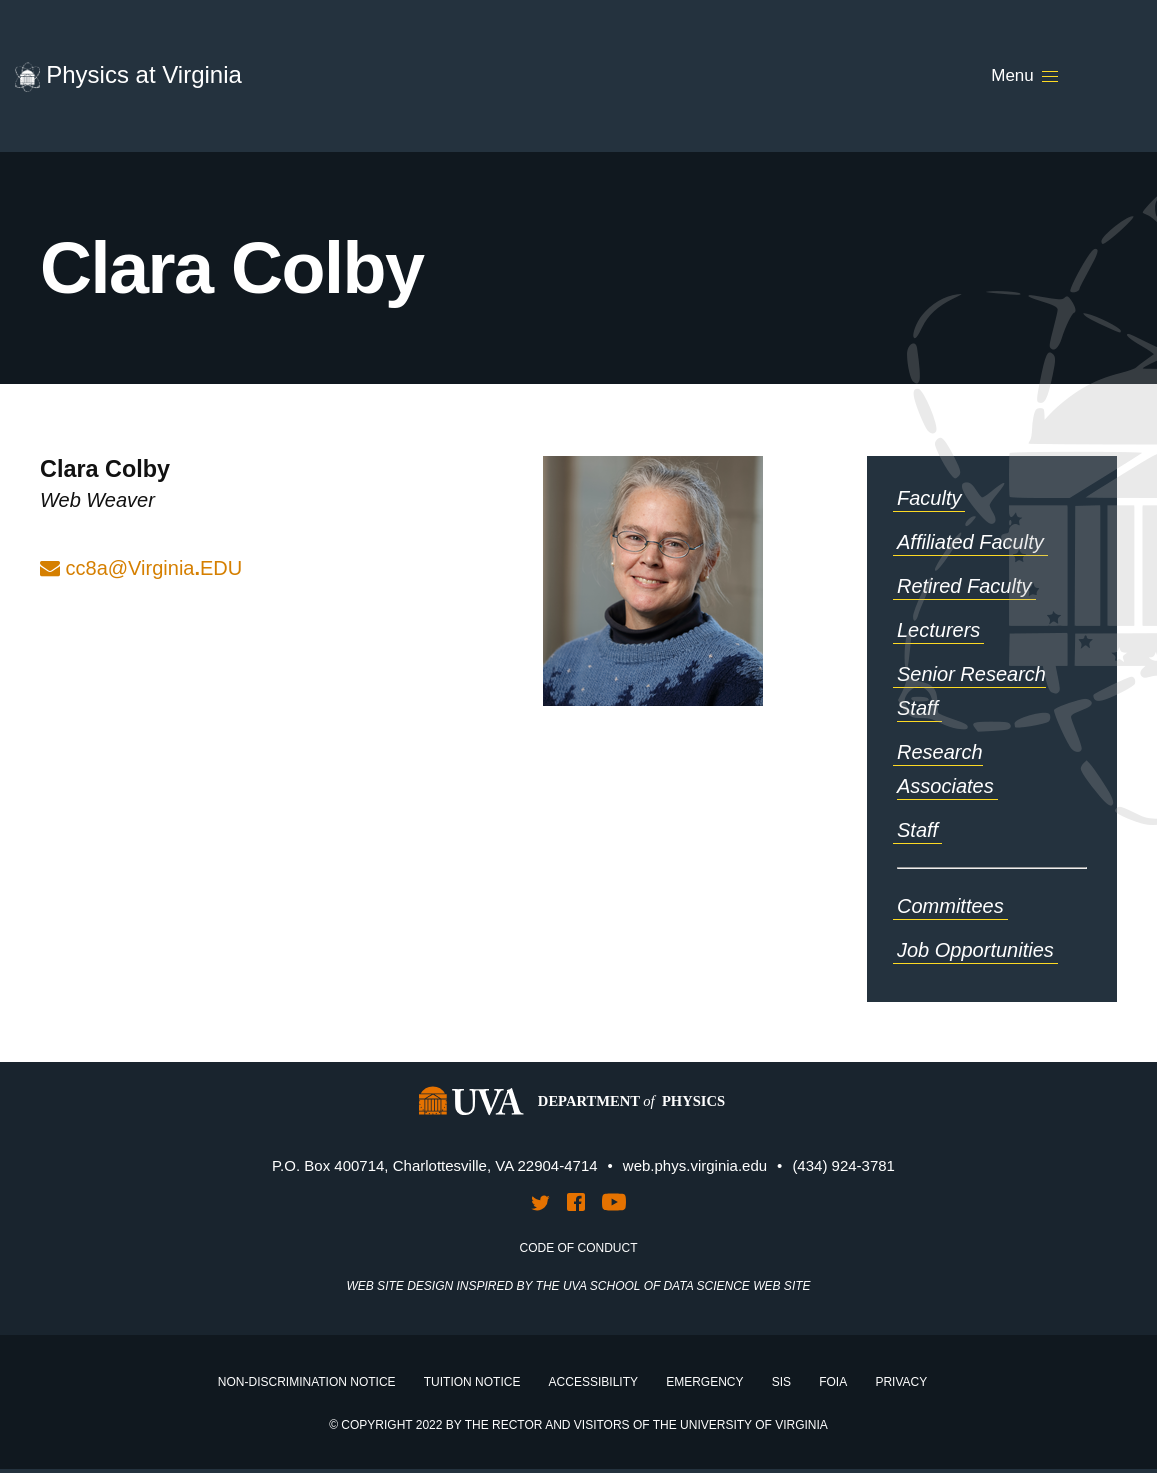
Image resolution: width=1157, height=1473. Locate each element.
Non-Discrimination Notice (307, 1382)
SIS (781, 1382)
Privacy (901, 1382)
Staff (917, 830)
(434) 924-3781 (843, 1165)
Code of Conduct (579, 1248)
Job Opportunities (975, 950)
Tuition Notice (472, 1382)
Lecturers (938, 630)
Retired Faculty (964, 586)
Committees (950, 906)
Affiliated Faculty (970, 542)
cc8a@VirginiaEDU (154, 568)
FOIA (833, 1382)
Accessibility (593, 1382)
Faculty (929, 498)
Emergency (704, 1382)
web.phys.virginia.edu (695, 1165)
